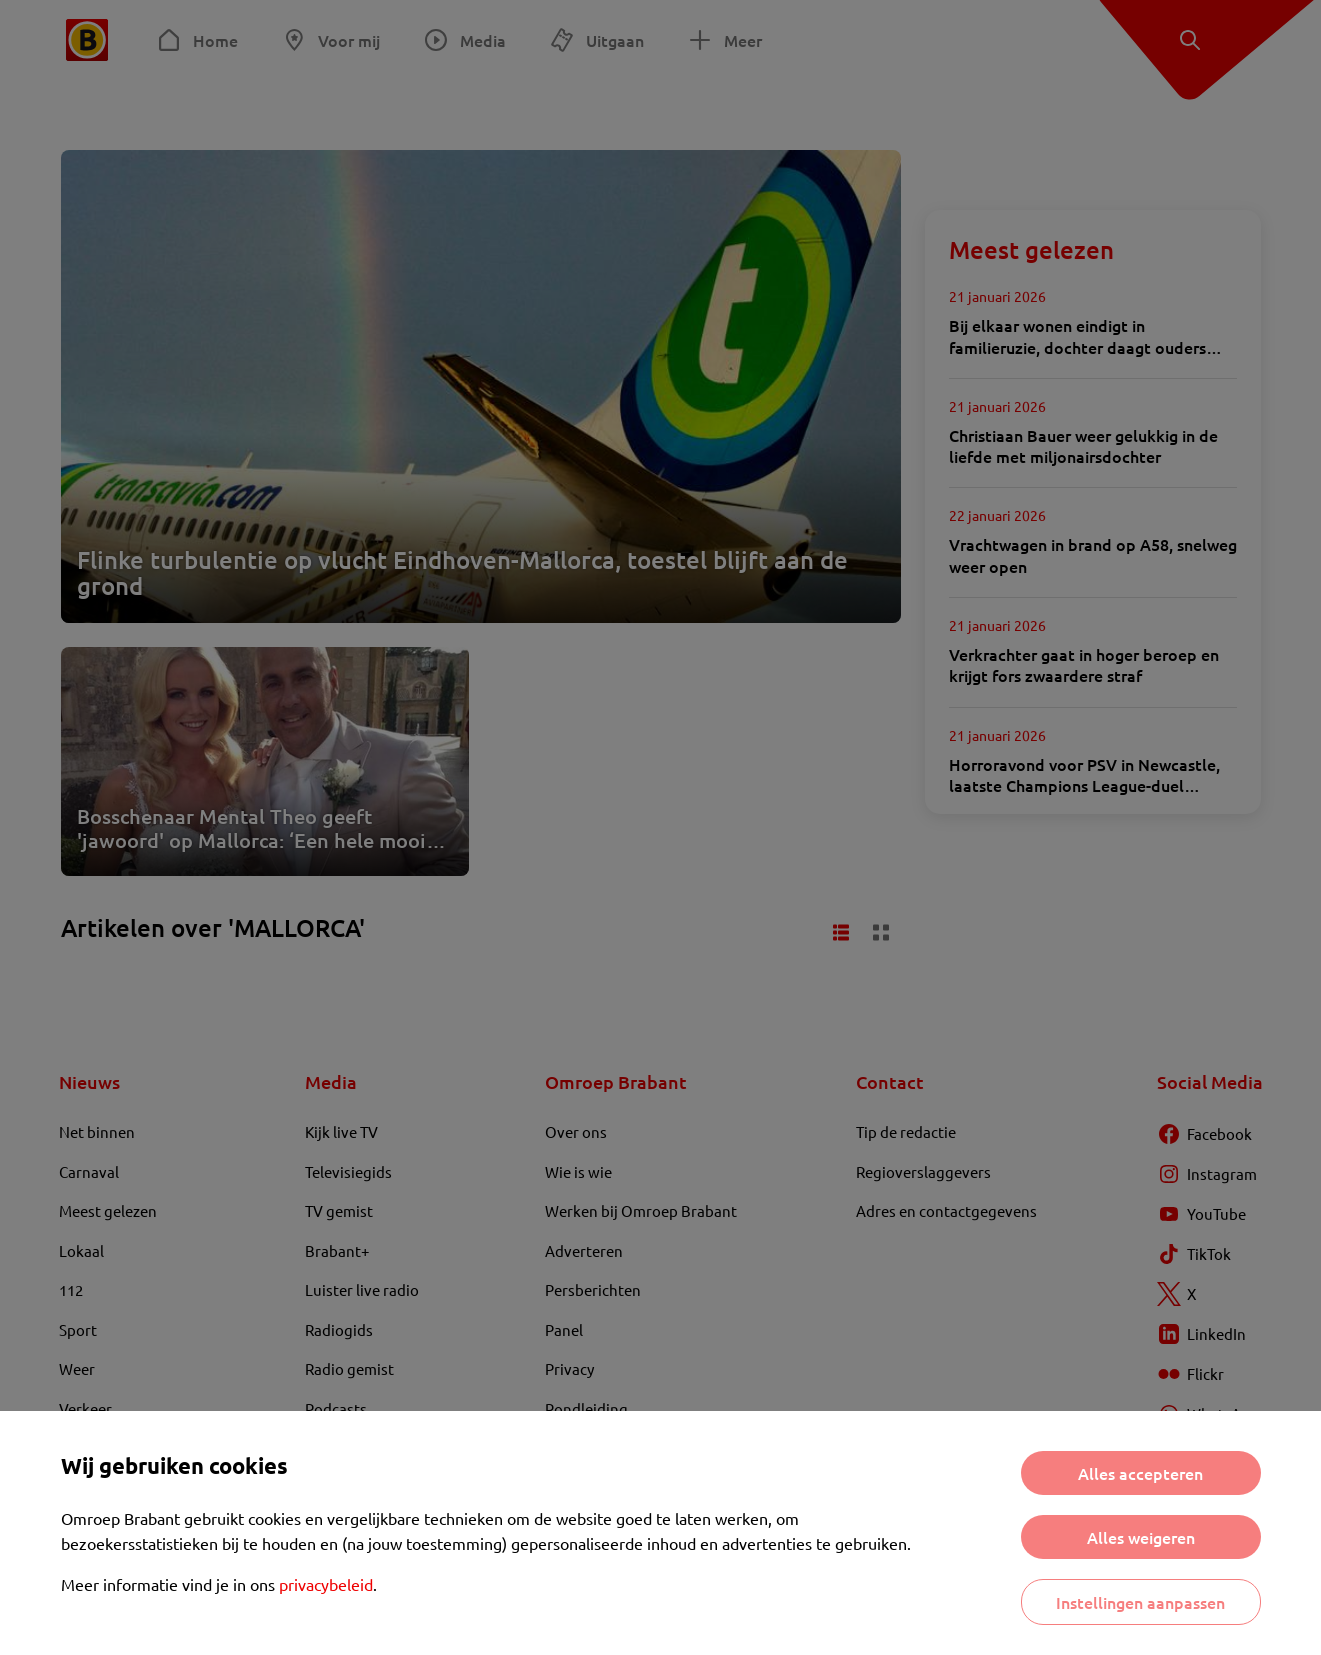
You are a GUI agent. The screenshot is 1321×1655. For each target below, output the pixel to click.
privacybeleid (326, 1584)
